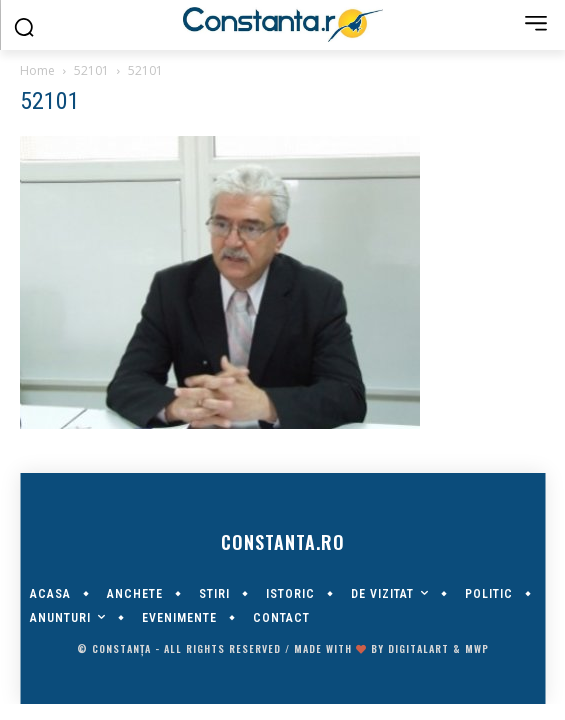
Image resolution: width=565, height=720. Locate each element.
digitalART (418, 648)
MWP (477, 648)
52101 (91, 70)
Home (37, 70)
